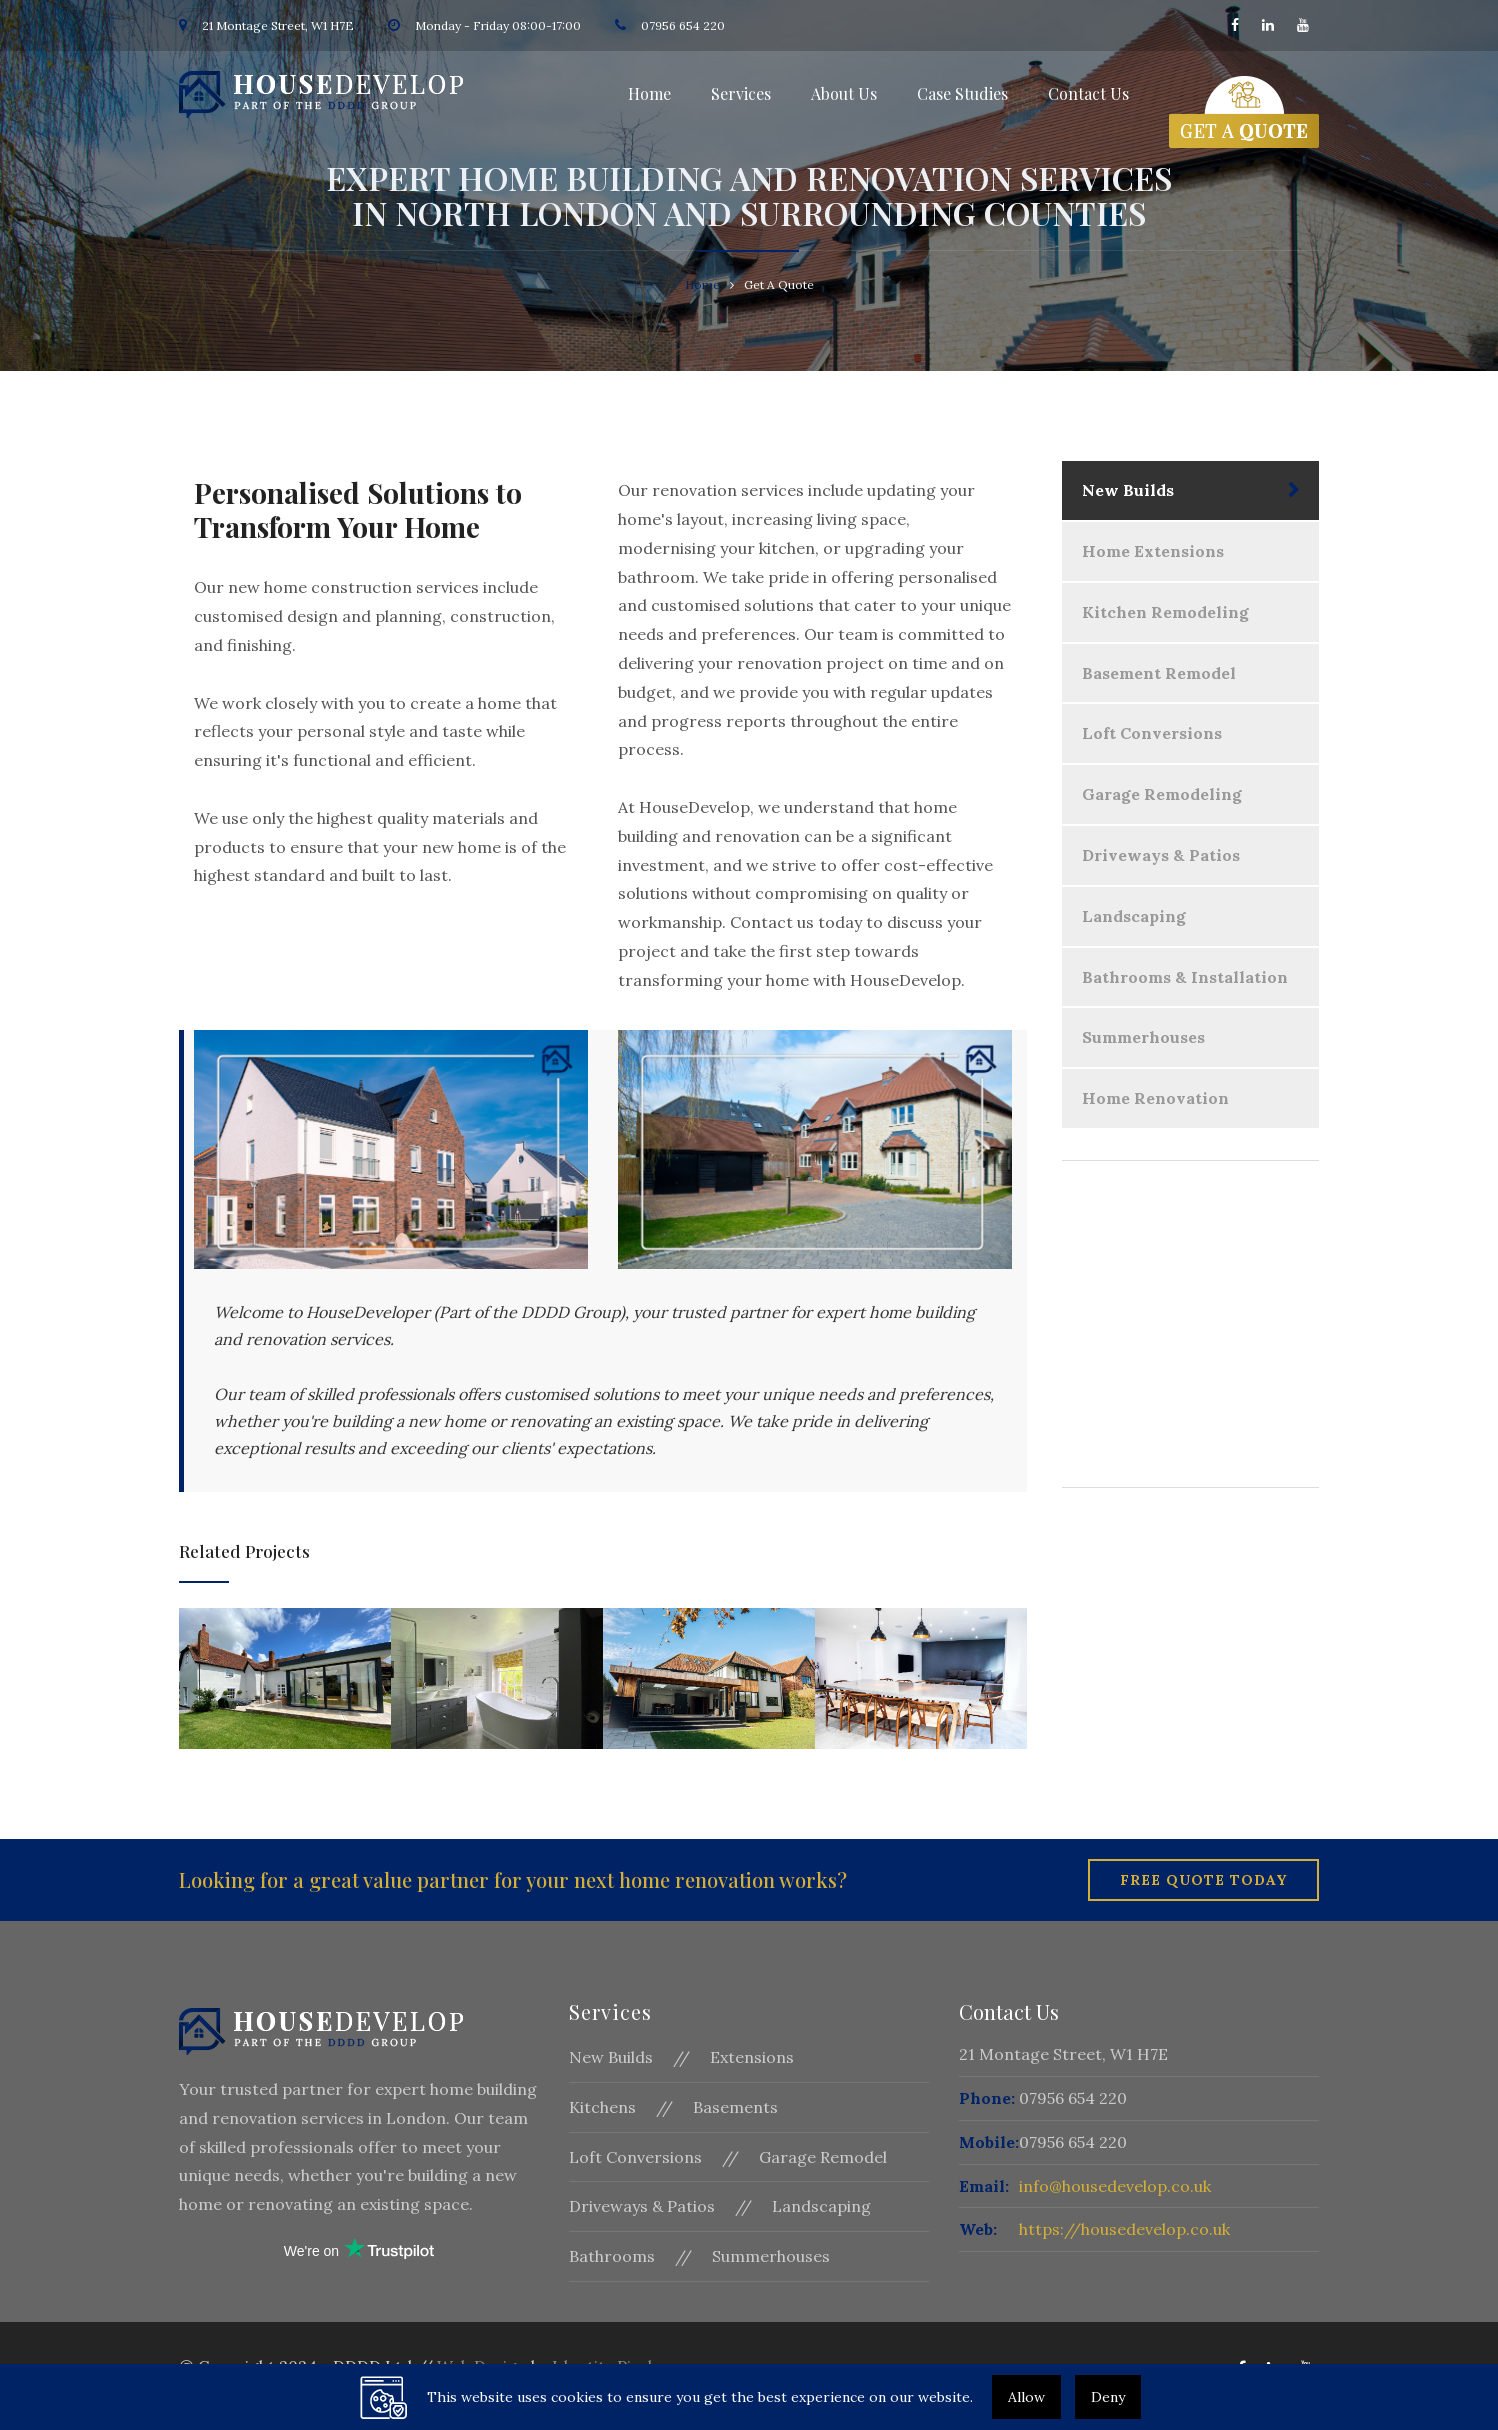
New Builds (1128, 490)
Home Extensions (1153, 551)
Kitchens (602, 2107)
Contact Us (1088, 93)
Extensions (752, 2057)
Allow (1026, 2397)
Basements (735, 2107)
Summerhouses (1143, 1037)
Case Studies (962, 93)
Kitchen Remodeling (1165, 612)
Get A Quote (1190, 1406)
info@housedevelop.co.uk (1115, 2186)
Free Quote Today (1203, 1880)
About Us (844, 93)
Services (741, 93)
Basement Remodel (1159, 673)
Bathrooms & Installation (1185, 977)
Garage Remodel (823, 2157)
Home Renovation (1155, 1098)
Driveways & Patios (1161, 855)
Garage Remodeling (1162, 794)
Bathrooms (612, 2256)
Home (649, 93)
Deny (1108, 2397)
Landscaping (1134, 916)
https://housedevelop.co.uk (1124, 2229)
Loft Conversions (1152, 733)
